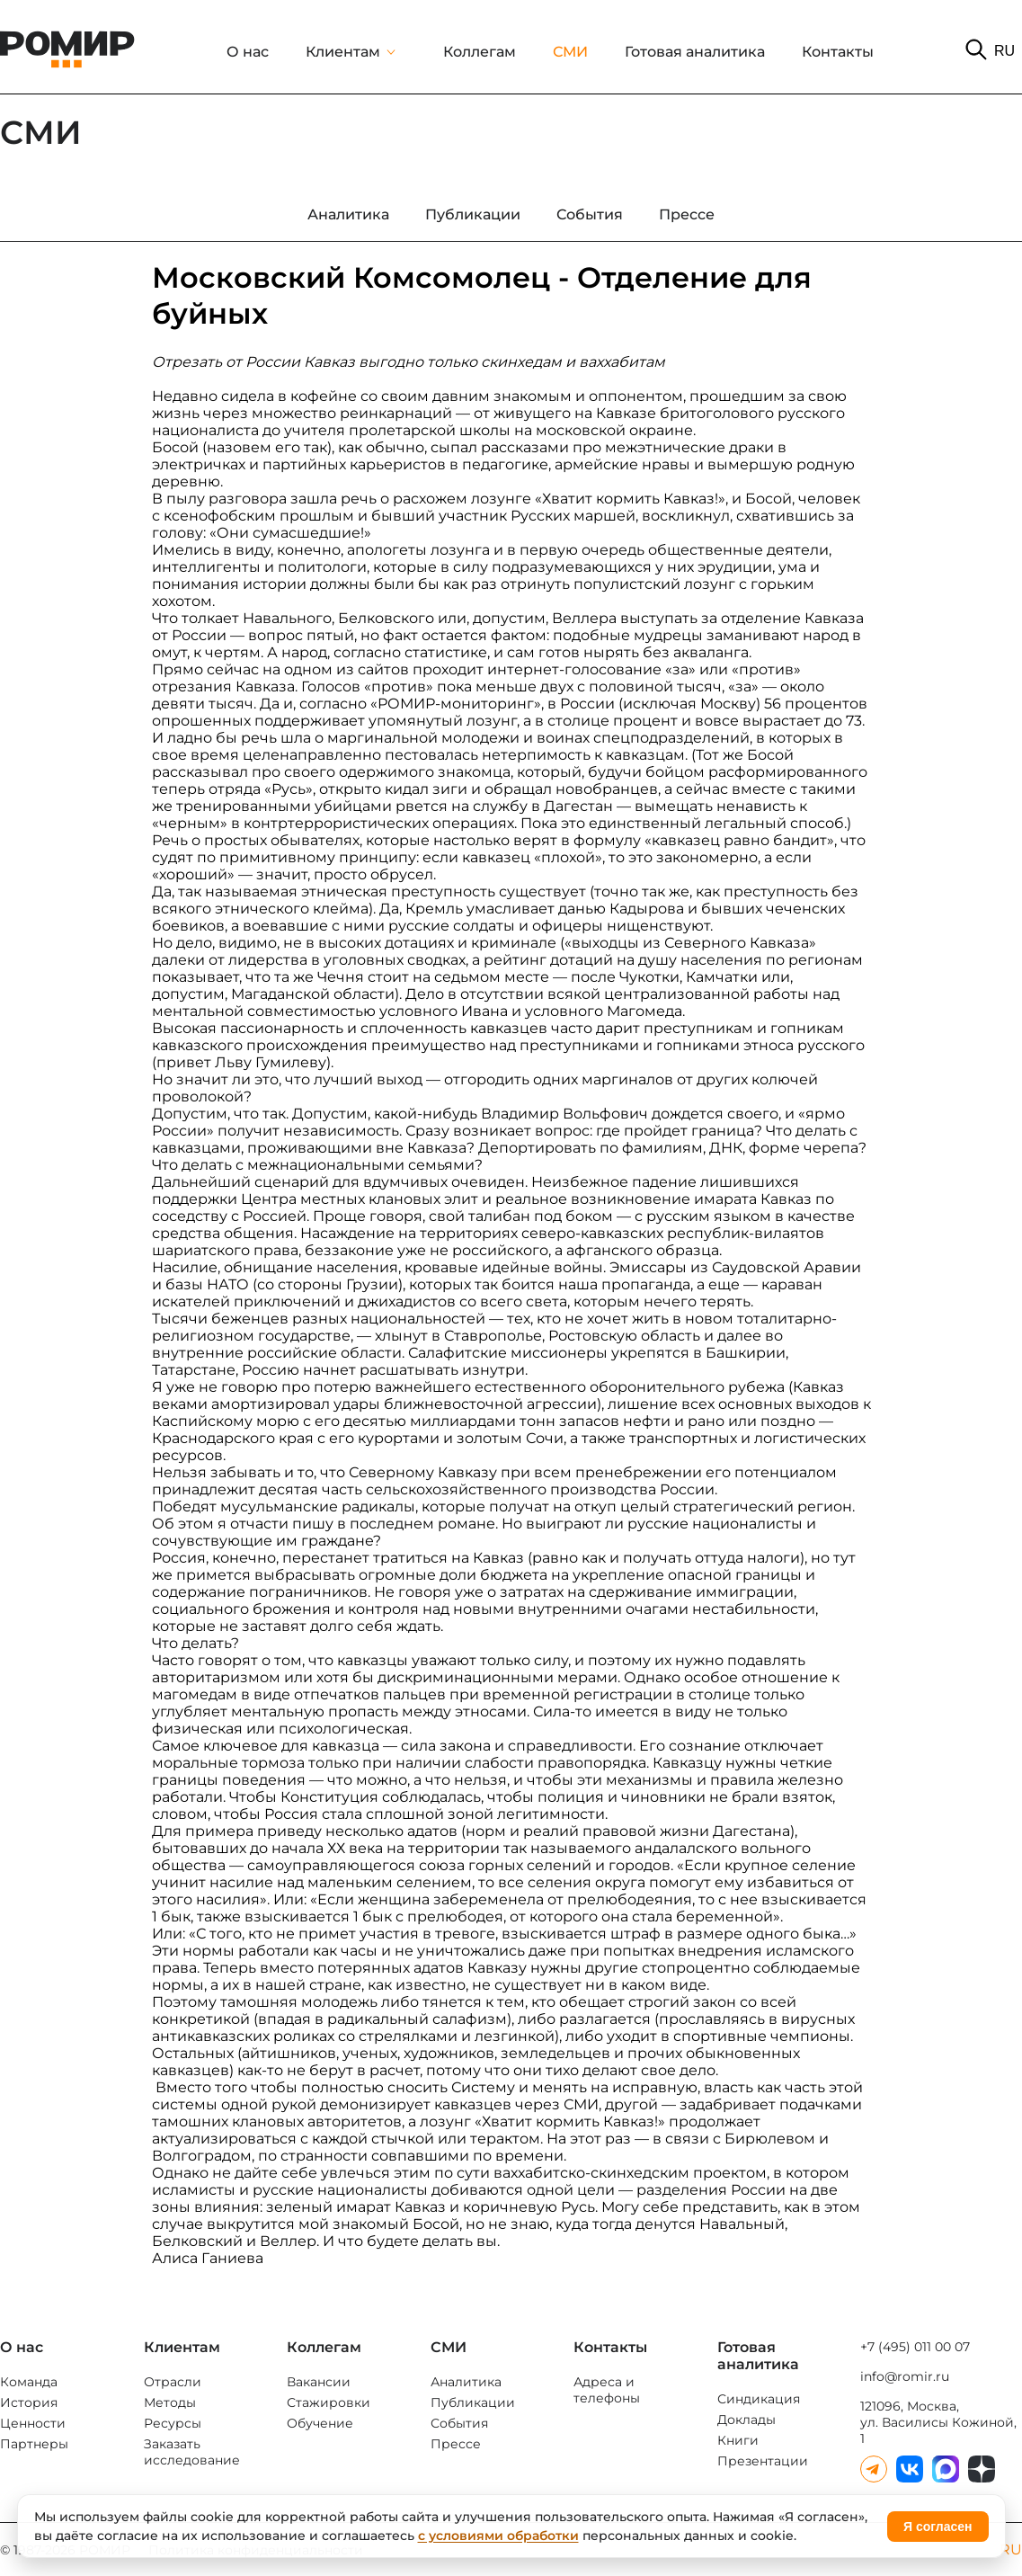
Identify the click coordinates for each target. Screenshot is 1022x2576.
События (459, 2423)
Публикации (473, 2402)
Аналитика (466, 2382)
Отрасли (172, 2382)
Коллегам (479, 51)
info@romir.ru (904, 2376)
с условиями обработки (498, 2535)
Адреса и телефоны (606, 2390)
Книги (738, 2440)
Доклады (746, 2419)
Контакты (838, 51)
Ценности (33, 2423)
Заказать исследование (192, 2452)
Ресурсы (172, 2423)
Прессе (456, 2444)
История (29, 2402)
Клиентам (343, 51)
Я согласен (937, 2526)
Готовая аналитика (695, 51)
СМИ (570, 51)
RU (1004, 50)
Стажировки (328, 2402)
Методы (170, 2402)
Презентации (762, 2461)
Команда (29, 2382)
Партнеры (34, 2444)
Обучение (320, 2423)
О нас (248, 51)
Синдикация (758, 2399)
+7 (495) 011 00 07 (915, 2347)
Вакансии (319, 2382)
